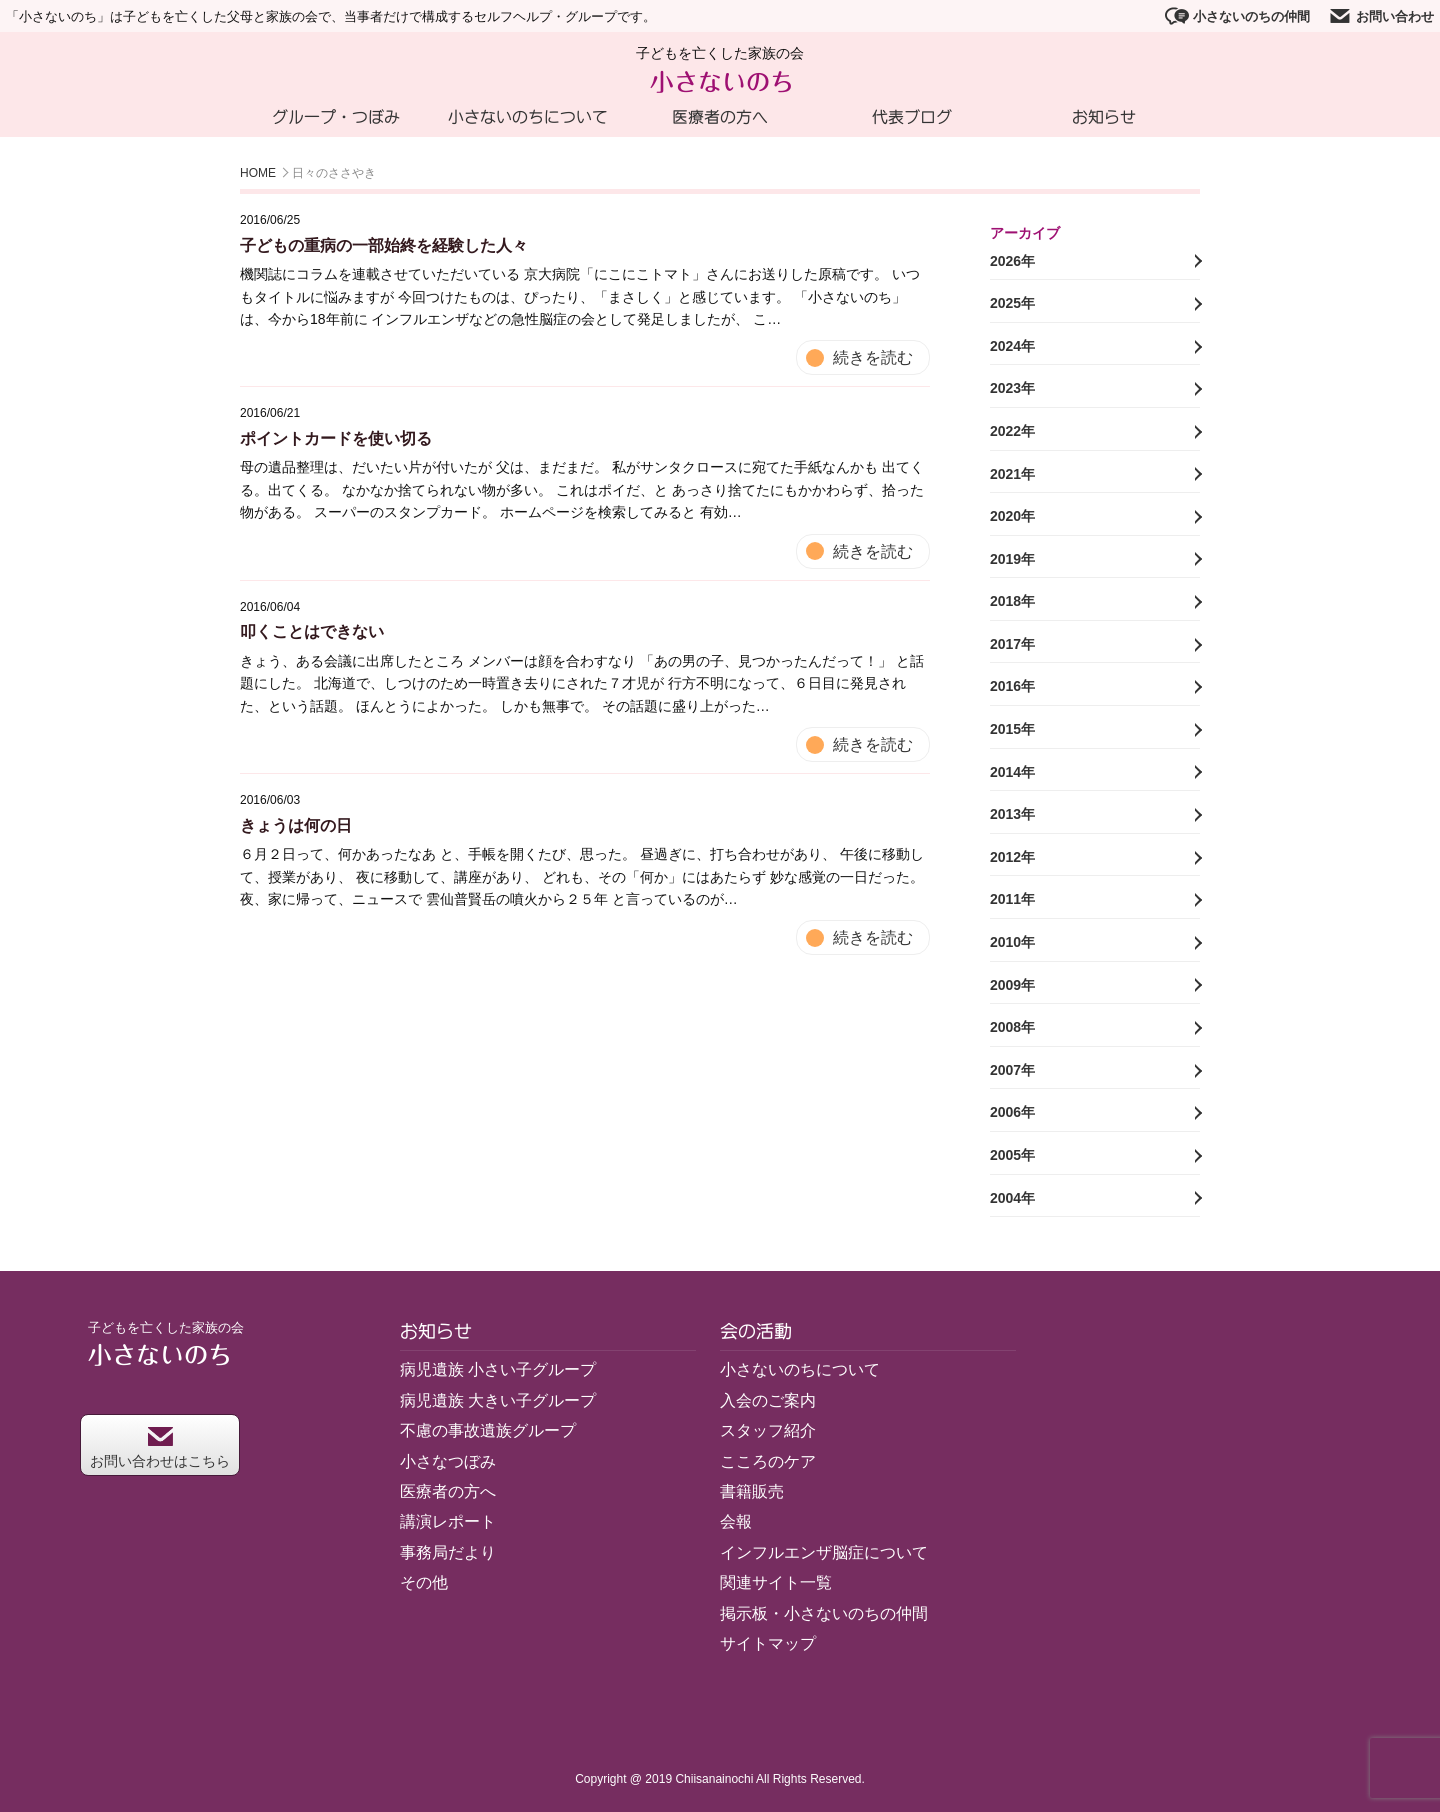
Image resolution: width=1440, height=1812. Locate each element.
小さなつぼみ (448, 1461)
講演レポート (448, 1521)
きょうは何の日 (296, 825)
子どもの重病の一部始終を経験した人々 (384, 245)
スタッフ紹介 (768, 1430)
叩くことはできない (312, 631)
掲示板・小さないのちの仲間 (824, 1613)
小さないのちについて (528, 117)
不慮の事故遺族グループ (488, 1430)
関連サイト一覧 (776, 1582)
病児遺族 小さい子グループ (498, 1369)
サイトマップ (768, 1643)
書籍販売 (752, 1491)
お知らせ (1104, 117)
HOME (258, 173)
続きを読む (873, 357)
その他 (424, 1582)
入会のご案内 (768, 1400)
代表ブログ (912, 117)
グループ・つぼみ (336, 117)
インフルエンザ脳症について (824, 1552)
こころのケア (768, 1461)
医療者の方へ (720, 117)
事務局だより (448, 1552)
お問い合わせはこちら (160, 1447)
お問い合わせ (1381, 16)
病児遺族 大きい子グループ (498, 1400)
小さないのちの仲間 (1237, 16)
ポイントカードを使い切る (336, 438)
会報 (736, 1521)
